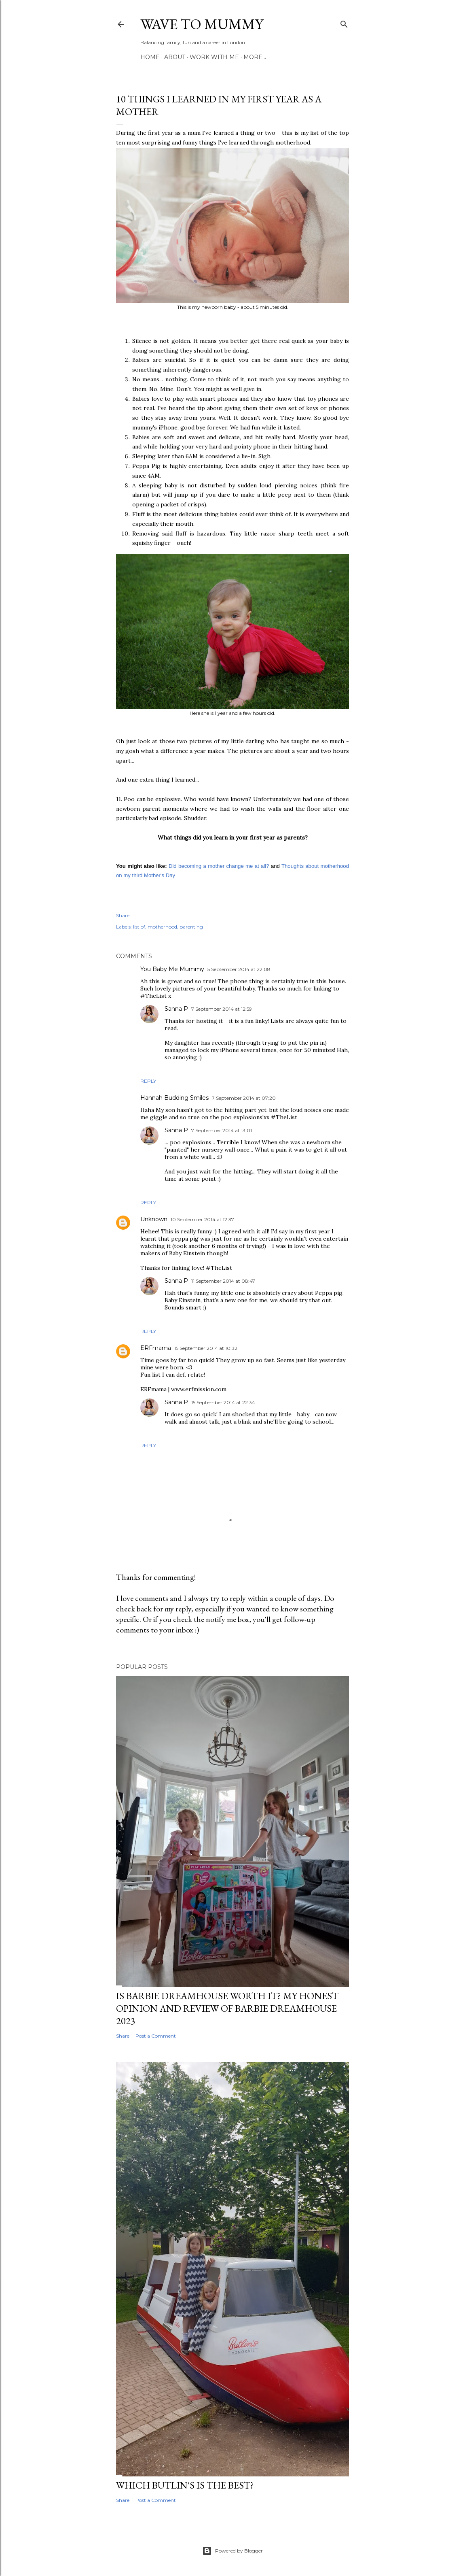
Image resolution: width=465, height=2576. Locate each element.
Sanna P (176, 1008)
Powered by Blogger (232, 2551)
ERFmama (155, 1348)
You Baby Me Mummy (172, 969)
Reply (148, 1081)
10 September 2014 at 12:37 (202, 1219)
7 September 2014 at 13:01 (221, 1130)
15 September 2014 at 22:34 (223, 1402)
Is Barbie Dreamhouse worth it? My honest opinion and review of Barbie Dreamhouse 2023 (227, 2008)
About (174, 57)
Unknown (153, 1219)
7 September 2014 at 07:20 (244, 1098)
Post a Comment (155, 2036)
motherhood (162, 927)
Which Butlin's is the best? (185, 2485)
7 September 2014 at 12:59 (221, 1009)
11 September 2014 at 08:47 (223, 1281)
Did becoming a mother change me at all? (219, 866)
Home (150, 57)
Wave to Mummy (201, 24)
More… (254, 57)
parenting (191, 927)
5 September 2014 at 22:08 (239, 969)
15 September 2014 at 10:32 (205, 1348)
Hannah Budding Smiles (174, 1097)
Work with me (214, 57)
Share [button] (122, 915)
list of (139, 927)
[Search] (344, 22)
